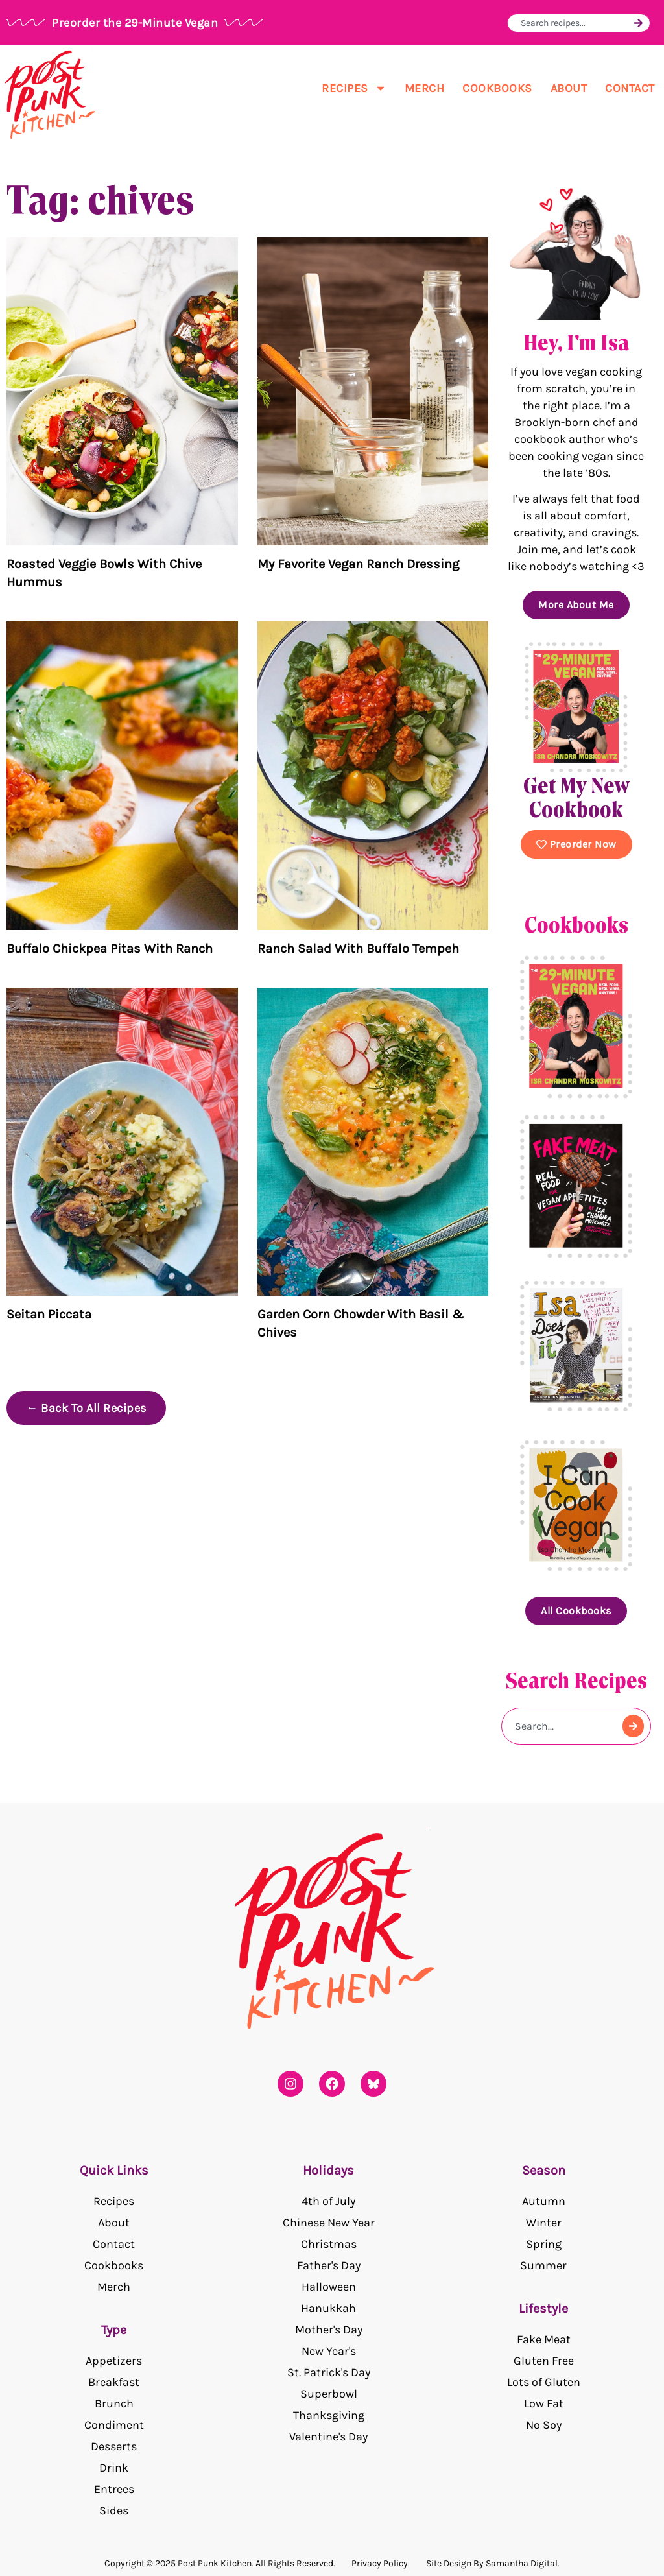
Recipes (354, 88)
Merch (425, 88)
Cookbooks (497, 88)
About (569, 88)
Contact (630, 88)
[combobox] (575, 23)
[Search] (638, 23)
